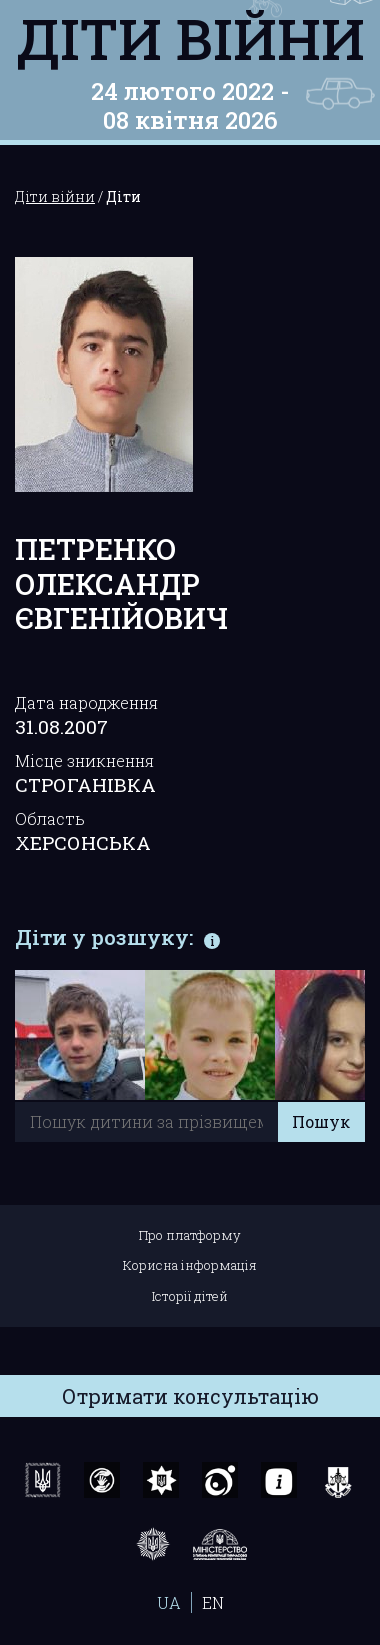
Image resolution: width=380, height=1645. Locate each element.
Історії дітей (190, 1296)
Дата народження (86, 702)
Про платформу (190, 1235)
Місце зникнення (84, 760)
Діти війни (190, 38)
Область (50, 818)
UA (169, 1602)
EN (213, 1602)
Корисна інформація (190, 1265)
